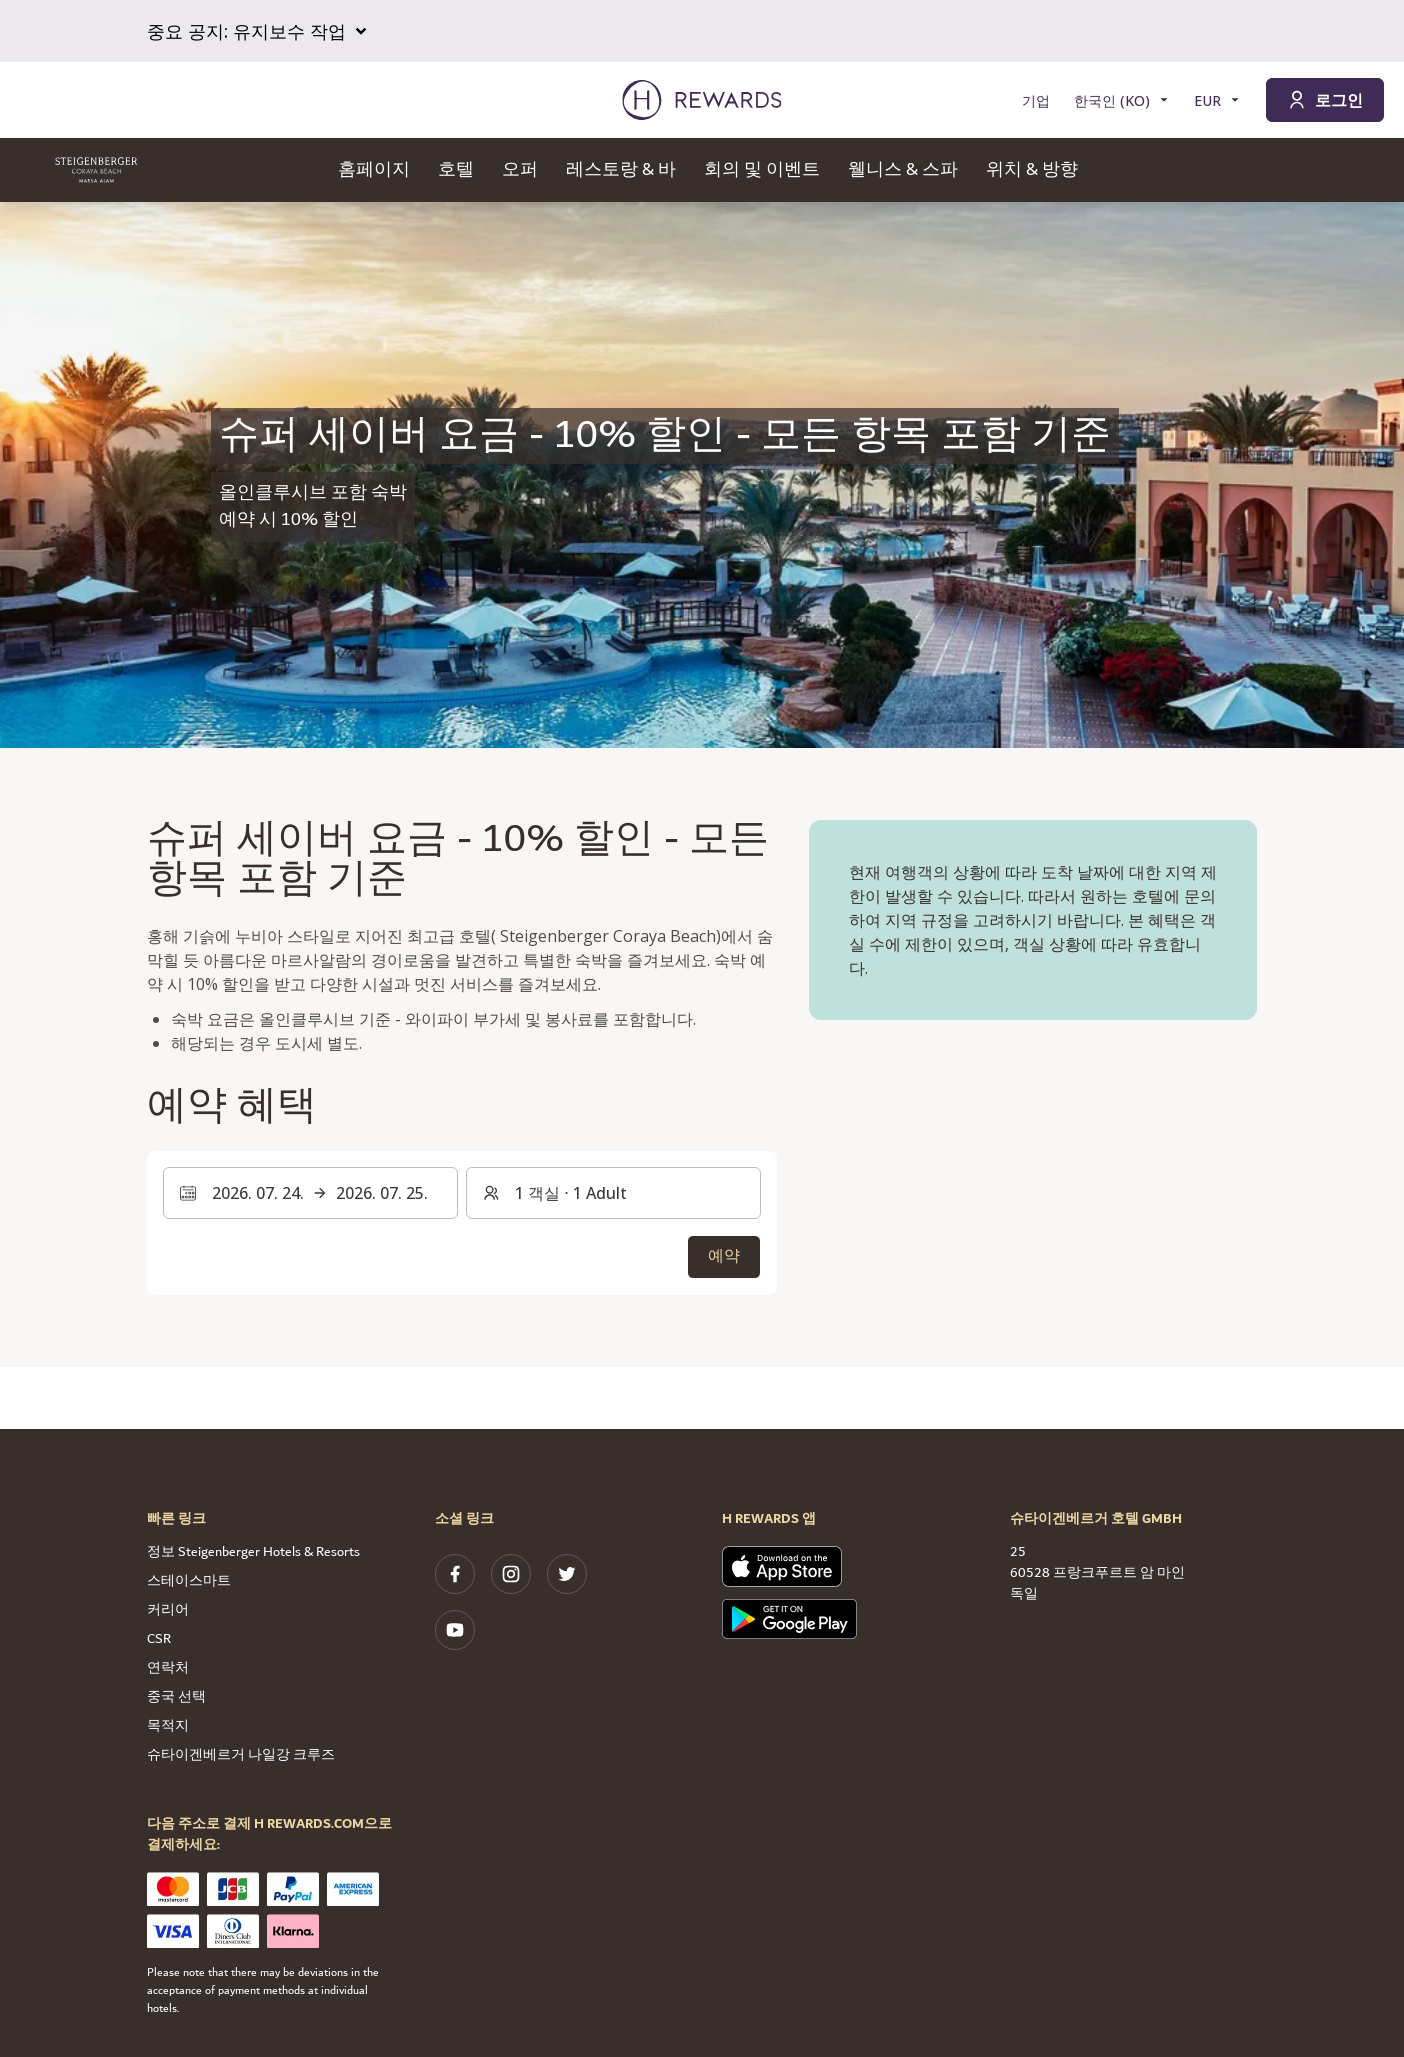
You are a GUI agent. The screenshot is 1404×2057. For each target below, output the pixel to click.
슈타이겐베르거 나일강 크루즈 (241, 1755)
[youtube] (455, 1630)
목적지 (168, 1726)
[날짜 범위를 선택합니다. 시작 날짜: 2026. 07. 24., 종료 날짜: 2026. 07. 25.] (310, 1193)
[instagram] (511, 1574)
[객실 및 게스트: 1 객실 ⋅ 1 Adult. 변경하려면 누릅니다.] (613, 1193)
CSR (159, 1639)
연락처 (168, 1668)
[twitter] (567, 1574)
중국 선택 (176, 1697)
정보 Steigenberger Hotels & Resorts (253, 1552)
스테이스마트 (189, 1581)
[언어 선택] (1122, 100)
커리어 (168, 1610)
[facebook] (455, 1574)
